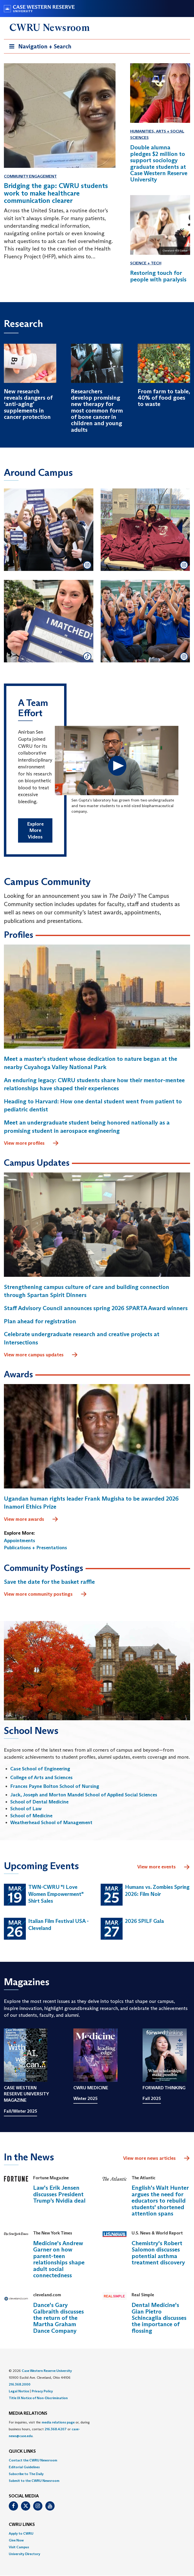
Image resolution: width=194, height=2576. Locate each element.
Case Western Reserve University (47, 2371)
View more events (163, 1867)
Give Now (16, 2540)
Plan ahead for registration (40, 1321)
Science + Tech (145, 263)
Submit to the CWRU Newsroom (34, 2480)
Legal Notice (19, 2391)
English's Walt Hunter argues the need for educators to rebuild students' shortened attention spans (160, 2200)
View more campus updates (41, 1355)
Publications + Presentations (35, 1547)
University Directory (24, 2554)
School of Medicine (31, 1816)
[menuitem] (97, 2460)
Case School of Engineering (40, 1769)
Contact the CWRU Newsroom (33, 2460)
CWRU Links (22, 2524)
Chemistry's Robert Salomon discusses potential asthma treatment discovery (158, 2253)
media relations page (58, 2422)
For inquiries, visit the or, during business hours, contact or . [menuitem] (49, 2429)
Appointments (19, 1541)
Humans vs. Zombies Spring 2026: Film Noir (157, 1891)
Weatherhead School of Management (51, 1823)
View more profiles (31, 1143)
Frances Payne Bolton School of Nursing (54, 1786)
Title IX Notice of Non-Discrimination (38, 2398)
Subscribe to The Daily (26, 2474)
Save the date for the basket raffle (49, 1581)
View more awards (31, 1519)
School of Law (26, 1809)
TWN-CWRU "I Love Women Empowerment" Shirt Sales (55, 1894)
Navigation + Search (38, 47)
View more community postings (45, 1594)
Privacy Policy (42, 2391)
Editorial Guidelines (24, 2467)
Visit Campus (19, 2547)
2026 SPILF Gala (144, 1921)
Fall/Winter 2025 (20, 2111)
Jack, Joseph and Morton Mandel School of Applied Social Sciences (83, 1795)
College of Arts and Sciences (41, 1778)
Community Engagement (30, 176)
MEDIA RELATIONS (28, 2413)
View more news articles (149, 2158)
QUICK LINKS (22, 2451)
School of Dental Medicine (39, 1802)
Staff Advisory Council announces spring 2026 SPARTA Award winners (96, 1308)
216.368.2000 (19, 2384)
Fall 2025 (152, 2098)
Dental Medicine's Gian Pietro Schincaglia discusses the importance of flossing (159, 2318)
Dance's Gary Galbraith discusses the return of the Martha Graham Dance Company (58, 2318)
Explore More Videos (35, 830)
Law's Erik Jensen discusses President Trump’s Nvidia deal (59, 2194)
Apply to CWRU (21, 2533)
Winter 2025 (85, 2098)
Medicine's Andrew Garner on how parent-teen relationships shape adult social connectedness (59, 2259)
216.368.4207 (56, 2429)
